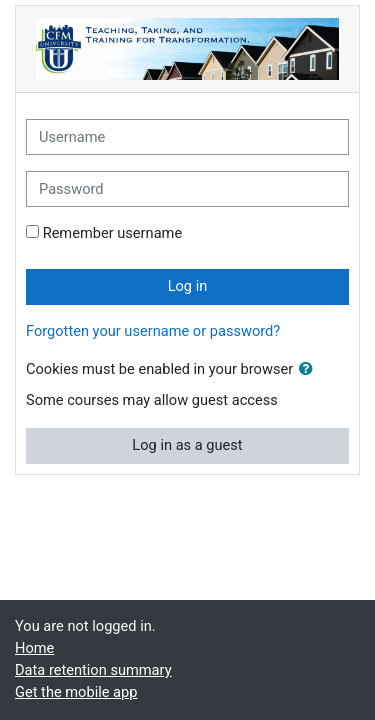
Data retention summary (93, 670)
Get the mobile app (76, 692)
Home (34, 648)
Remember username (113, 233)
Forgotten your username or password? (153, 331)
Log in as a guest (187, 445)
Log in (188, 286)
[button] (310, 370)
